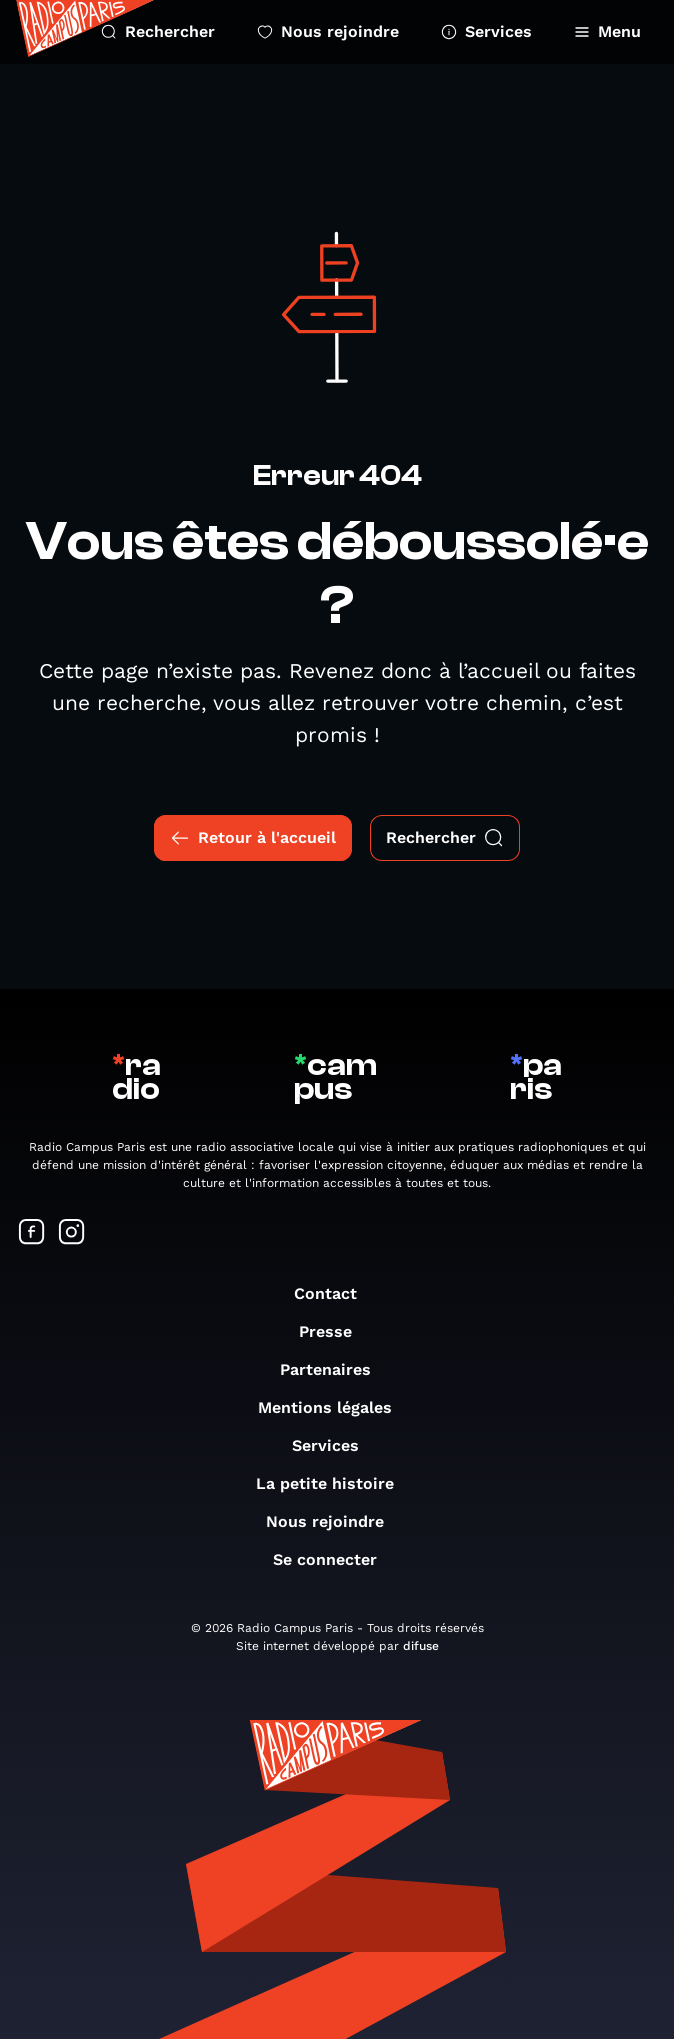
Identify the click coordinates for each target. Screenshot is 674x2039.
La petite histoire (335, 1483)
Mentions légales (335, 1407)
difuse (421, 1646)
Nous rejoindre (328, 31)
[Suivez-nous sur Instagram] (72, 1233)
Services (486, 31)
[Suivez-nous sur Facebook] (32, 1233)
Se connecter (335, 1559)
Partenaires (335, 1369)
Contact (335, 1293)
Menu (607, 31)
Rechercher (158, 31)
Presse (335, 1331)
